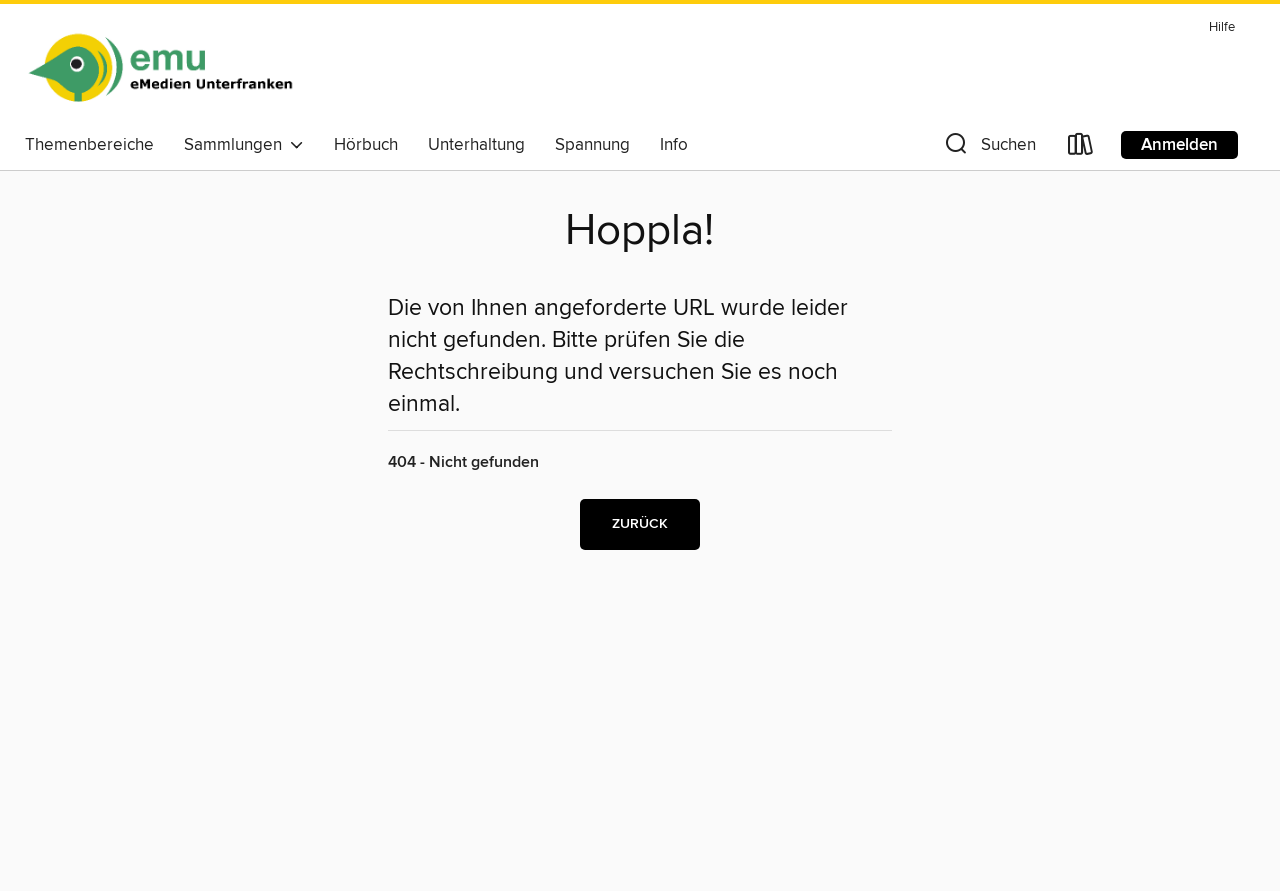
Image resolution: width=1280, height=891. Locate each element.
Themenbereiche (89, 145)
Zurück (640, 524)
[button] (988, 148)
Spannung (592, 145)
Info (674, 145)
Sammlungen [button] (244, 145)
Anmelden (1179, 145)
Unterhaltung (476, 145)
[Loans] (1081, 148)
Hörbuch (366, 145)
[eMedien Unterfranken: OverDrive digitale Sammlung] (160, 69)
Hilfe (1222, 27)
